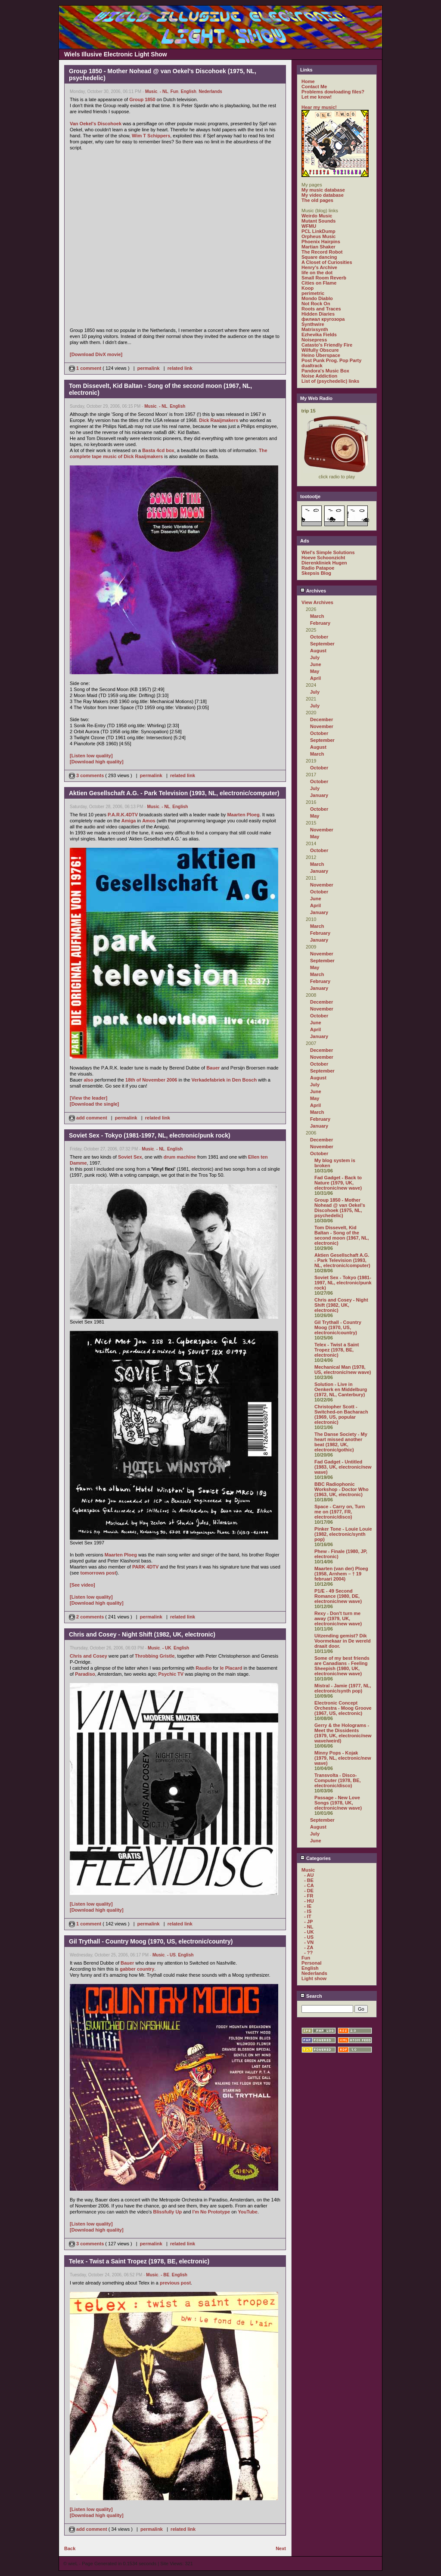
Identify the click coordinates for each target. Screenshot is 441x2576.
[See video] (82, 1584)
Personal (311, 1962)
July (315, 657)
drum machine (180, 1156)
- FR (308, 1895)
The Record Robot (321, 251)
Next (281, 2548)
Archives (313, 590)
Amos (148, 820)
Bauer (213, 1067)
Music (151, 91)
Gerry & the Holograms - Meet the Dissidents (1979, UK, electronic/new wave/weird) (343, 1733)
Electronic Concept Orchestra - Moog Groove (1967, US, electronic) (343, 1708)
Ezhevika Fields (319, 334)
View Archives (317, 602)
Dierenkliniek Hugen (324, 562)
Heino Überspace (320, 355)
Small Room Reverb (323, 277)
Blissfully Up (167, 2211)
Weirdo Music (316, 215)
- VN (309, 1942)
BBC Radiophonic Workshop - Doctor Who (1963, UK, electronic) (341, 1489)
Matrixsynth (314, 329)
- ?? (308, 1952)
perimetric (312, 293)
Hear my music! (319, 107)
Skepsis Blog (316, 573)
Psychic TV (170, 1674)
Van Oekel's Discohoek (95, 123)
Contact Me (314, 86)
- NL (164, 91)
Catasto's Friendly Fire (326, 344)
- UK (166, 1648)
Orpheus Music (318, 236)
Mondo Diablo (317, 298)
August (318, 650)
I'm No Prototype (211, 2211)
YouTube (248, 2211)
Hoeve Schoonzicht (323, 557)
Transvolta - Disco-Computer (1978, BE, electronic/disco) (337, 1780)
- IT (307, 1916)
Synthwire (312, 324)
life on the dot (316, 272)
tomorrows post (98, 1572)
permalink (148, 368)
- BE (165, 2274)
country (145, 1969)
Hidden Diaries (318, 313)
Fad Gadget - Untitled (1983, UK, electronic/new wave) (343, 1467)
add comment (89, 1117)
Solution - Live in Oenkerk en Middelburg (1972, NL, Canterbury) (340, 1389)
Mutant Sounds (318, 220)
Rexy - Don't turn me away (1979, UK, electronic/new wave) (338, 1618)
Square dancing (319, 257)
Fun (174, 91)
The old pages (317, 200)
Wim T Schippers (151, 135)
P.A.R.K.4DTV (123, 814)
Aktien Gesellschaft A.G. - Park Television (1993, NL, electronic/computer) (342, 1260)
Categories (315, 1858)
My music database (323, 189)
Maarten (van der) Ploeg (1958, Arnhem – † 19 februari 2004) (341, 1573)
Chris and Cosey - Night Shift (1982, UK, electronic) (341, 1305)
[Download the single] (94, 1104)
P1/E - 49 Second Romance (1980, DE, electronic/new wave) (338, 1596)
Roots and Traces (321, 308)
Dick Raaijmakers (218, 420)
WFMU (308, 226)
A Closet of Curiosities (326, 262)
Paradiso (85, 1674)
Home (308, 81)
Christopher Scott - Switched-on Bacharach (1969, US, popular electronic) (341, 1414)
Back (69, 2548)
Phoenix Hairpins (320, 241)
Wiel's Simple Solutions (328, 552)
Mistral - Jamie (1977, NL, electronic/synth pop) (342, 1688)
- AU (309, 1875)
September (322, 643)
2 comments (87, 1616)
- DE (309, 1890)
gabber (128, 1969)
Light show (313, 1978)
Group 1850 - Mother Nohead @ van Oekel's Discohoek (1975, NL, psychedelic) (339, 1207)
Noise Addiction (319, 375)
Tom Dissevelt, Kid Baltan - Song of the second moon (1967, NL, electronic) (341, 1235)
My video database (322, 195)
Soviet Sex (130, 1156)
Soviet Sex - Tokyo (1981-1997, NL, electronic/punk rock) (343, 1282)
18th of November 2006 (151, 1079)
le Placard (231, 1668)
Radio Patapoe (317, 567)
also (88, 1079)
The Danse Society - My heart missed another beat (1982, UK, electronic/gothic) (340, 1442)
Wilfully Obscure (320, 350)
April (315, 678)
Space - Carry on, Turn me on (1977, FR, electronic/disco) (339, 1511)
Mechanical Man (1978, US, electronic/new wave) (342, 1369)
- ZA (308, 1947)
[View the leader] (88, 1097)
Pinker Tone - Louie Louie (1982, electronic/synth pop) (343, 1534)
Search (311, 1996)
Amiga (128, 820)
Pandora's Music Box (325, 370)
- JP (308, 1921)
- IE (307, 1906)
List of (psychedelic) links (330, 381)
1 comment (85, 368)
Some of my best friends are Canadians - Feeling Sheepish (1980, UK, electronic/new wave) (342, 1665)
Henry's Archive (319, 267)
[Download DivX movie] (96, 354)
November (321, 726)
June (315, 664)
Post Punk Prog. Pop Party (331, 360)
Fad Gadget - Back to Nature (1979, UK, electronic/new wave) (338, 1182)
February (320, 623)
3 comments (87, 775)
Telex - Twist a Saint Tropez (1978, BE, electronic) (336, 1350)
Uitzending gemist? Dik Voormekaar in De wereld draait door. (342, 1641)
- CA (309, 1885)
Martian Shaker (318, 246)
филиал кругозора (323, 319)
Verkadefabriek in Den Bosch (224, 1079)
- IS (307, 1911)
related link (180, 368)
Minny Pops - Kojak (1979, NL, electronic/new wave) (342, 1758)
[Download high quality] (97, 761)
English (188, 91)
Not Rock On (315, 303)
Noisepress (314, 339)
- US (171, 1955)
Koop (307, 288)
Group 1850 (142, 99)
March (317, 616)
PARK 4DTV (145, 1566)
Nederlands (210, 91)
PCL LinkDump (318, 231)
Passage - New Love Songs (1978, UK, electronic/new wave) (338, 1802)
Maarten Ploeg (243, 814)
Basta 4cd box (158, 450)
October (319, 636)
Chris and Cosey (88, 1655)
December (321, 719)
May (314, 671)
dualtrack (312, 365)
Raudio (203, 1668)
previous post (175, 2282)
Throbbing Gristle (154, 1655)
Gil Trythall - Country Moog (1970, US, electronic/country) (337, 1327)
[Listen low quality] (91, 755)
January (319, 795)
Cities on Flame (318, 282)
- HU (309, 1900)
